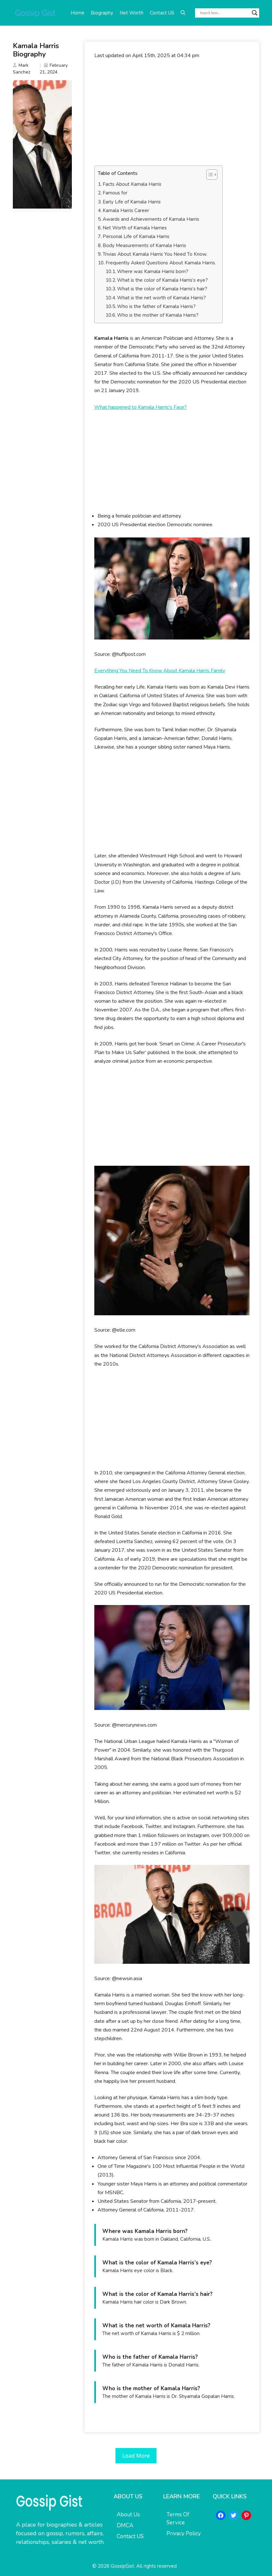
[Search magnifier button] (254, 12)
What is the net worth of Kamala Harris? (161, 298)
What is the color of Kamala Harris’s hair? (162, 289)
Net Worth (131, 13)
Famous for (115, 193)
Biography (102, 13)
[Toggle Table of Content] (208, 174)
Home (77, 13)
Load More (136, 2455)
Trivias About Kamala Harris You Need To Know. (155, 254)
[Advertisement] (172, 113)
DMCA (125, 2525)
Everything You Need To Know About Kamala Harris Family (159, 670)
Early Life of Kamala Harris (132, 202)
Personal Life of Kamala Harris (136, 236)
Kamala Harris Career (126, 210)
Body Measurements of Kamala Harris (144, 245)
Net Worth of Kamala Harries (135, 228)
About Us (128, 2514)
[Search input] (224, 12)
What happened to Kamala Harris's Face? (140, 407)
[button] (183, 12)
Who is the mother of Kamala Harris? (158, 315)
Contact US (162, 13)
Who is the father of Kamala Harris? (156, 306)
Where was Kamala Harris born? (152, 271)
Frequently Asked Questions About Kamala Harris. (161, 263)
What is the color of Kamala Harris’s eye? (162, 280)
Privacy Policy (183, 2533)
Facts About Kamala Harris (132, 184)
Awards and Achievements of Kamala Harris (151, 219)
